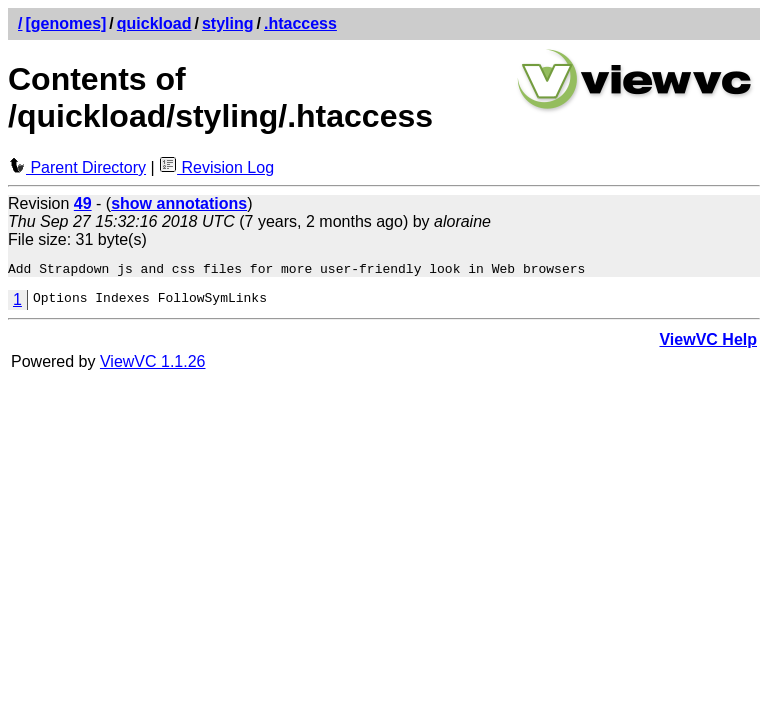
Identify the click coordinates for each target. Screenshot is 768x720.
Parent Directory (77, 167)
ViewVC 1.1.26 (153, 364)
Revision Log (216, 167)
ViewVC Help (708, 342)
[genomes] (65, 23)
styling (228, 23)
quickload (154, 23)
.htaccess (300, 23)
